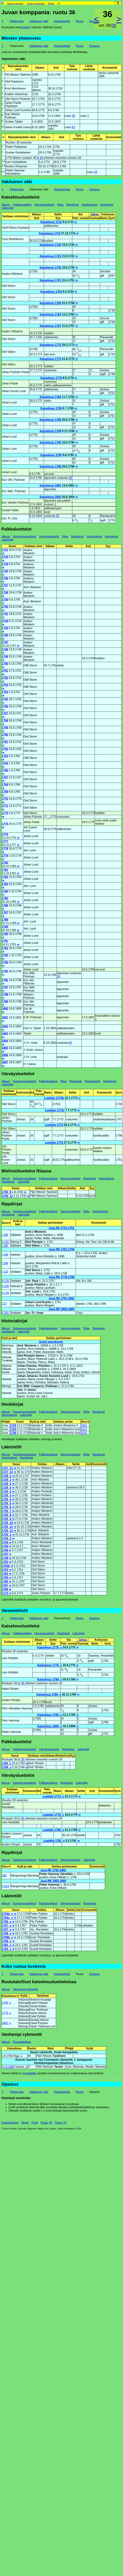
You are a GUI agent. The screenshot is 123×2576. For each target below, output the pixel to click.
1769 (5, 791)
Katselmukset (9, 2122)
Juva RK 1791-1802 (61, 1298)
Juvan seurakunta (51, 1341)
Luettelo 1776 (54, 1142)
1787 (5, 912)
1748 (5, 649)
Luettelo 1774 (54, 1124)
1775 (5, 823)
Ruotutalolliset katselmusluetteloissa (38, 1981)
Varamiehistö (62, 21)
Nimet (25, 2122)
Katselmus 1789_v (49, 1694)
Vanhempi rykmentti (25, 1989)
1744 (5, 620)
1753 (5, 684)
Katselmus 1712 (51, 221)
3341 (84, 1425)
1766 (5, 770)
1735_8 (6, 1514)
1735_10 (7, 1522)
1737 (5, 585)
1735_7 (6, 1511)
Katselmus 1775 (50, 358)
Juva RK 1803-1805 (61, 1309)
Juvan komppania (35, 3)
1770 (5, 798)
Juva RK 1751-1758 (61, 1249)
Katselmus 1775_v (49, 1647)
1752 (5, 677)
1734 (5, 564)
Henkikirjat (106, 204)
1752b (6, 1565)
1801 (5, 1017)
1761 (5, 741)
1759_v (6, 1941)
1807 (5, 1062)
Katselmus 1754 (51, 291)
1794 (5, 962)
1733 (5, 556)
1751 (5, 670)
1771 (5, 805)
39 (113, 25)
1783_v (6, 1763)
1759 (5, 727)
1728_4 (6, 1487)
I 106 (5, 1254)
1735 (5, 571)
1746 (5, 635)
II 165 (5, 1286)
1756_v (6, 1921)
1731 (5, 549)
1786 (5, 905)
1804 (5, 1040)
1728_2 (6, 1479)
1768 (5, 784)
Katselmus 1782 (50, 396)
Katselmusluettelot (20, 197)
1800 (5, 1008)
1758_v (6, 1933)
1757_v (6, 1925)
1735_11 (7, 1526)
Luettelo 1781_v (54, 1840)
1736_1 (6, 1534)
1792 (5, 948)
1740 (5, 606)
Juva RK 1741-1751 (61, 1228)
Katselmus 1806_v (49, 1726)
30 (73, 115)
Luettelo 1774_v (53, 1796)
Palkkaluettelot (22, 204)
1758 (5, 720)
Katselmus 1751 (50, 280)
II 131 (5, 1241)
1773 (5, 813)
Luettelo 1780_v (53, 1829)
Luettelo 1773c (55, 1110)
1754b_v (7, 1913)
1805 (5, 1048)
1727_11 (7, 1468)
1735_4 (6, 1499)
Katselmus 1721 (50, 256)
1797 (5, 987)
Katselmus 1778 (51, 377)
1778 (5, 848)
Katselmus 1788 (50, 419)
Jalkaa (94, 214)
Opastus (94, 45)
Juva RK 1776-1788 (61, 1277)
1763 (5, 756)
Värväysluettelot (44, 204)
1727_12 (7, 1471)
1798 (5, 994)
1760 (5, 734)
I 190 (5, 1234)
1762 (5, 749)
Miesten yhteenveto (21, 38)
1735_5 (6, 1503)
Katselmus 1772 (50, 344)
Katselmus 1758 (50, 303)
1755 (5, 699)
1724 (13, 1425)
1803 (5, 1033)
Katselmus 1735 (50, 267)
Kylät (35, 2122)
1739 (5, 599)
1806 (5, 1055)
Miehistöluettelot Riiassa (26, 1171)
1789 (5, 926)
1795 (5, 971)
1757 (5, 713)
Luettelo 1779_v (53, 1814)
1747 (5, 642)
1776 (5, 834)
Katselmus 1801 (50, 485)
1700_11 (7, 1195)
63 (73, 127)
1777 (5, 841)
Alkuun (5, 204)
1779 (5, 855)
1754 (5, 692)
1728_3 (6, 1483)
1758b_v (7, 1937)
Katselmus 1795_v (49, 1714)
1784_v (6, 1767)
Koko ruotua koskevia (23, 1966)
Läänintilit (7, 207)
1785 (5, 898)
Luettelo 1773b (54, 1098)
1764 (5, 763)
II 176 (5, 1280)
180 (4, 1875)
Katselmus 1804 (50, 496)
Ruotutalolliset (22, 2041)
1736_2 (6, 1538)
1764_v (6, 1948)
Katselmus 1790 (50, 442)
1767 (5, 777)
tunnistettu (29, 2073)
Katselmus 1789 (50, 431)
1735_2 (6, 1491)
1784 (5, 891)
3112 (84, 1429)
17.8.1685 (8, 2066)
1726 (13, 1432)
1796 (5, 980)
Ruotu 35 (46, 2122)
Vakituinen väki (38, 21)
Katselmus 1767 (50, 325)
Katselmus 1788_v (49, 1679)
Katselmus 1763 (50, 314)
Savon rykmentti (15, 3)
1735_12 (7, 1530)
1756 (5, 706)
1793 (5, 955)
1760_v (6, 1945)
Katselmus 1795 (51, 455)
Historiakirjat (89, 204)
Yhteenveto (16, 21)
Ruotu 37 (60, 2122)
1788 (5, 919)
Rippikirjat (72, 204)
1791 (5, 941)
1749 (5, 656)
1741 (5, 613)
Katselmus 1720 (50, 244)
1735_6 (6, 1507)
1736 (5, 578)
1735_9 (6, 1518)
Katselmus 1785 (51, 408)
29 (95, 172)
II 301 (5, 1312)
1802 (5, 1026)
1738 (5, 592)
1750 (5, 663)
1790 (5, 933)
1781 (5, 869)
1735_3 (6, 1495)
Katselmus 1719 (49, 233)
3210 (84, 1432)
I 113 (5, 1271)
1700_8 (6, 1192)
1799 (5, 1001)
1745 (5, 628)
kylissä (25, 27)
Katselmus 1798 (50, 466)
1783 (5, 884)
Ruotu (51, 3)
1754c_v (7, 1917)
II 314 (5, 1886)
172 (4, 1303)
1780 (5, 862)
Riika (60, 204)
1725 (13, 1429)
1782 (5, 877)
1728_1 (6, 1475)
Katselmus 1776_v (49, 1665)
